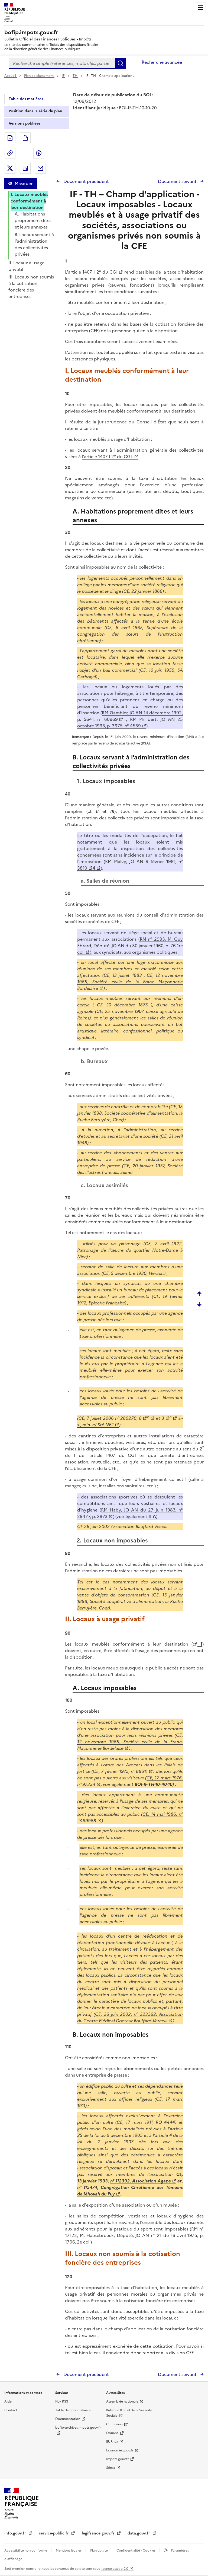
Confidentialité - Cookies (136, 2550)
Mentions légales (69, 2550)
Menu (200, 7)
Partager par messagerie (40, 168)
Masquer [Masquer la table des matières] (23, 183)
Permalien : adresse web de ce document (10, 153)
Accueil (10, 75)
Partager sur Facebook (38, 153)
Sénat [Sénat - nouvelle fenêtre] (110, 2467)
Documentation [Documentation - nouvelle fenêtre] (67, 2418)
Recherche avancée (162, 62)
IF (63, 75)
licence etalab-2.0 (114, 2568)
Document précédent (85, 181)
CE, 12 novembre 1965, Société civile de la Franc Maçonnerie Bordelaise (130, 981)
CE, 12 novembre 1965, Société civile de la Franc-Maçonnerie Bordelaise (130, 1741)
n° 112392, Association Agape (140, 2181)
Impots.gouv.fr (117, 2459)
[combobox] (62, 63)
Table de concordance (73, 2410)
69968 (89, 1820)
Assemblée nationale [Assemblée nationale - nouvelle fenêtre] (122, 2401)
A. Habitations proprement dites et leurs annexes (33, 220)
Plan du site (99, 2550)
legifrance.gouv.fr (99, 2533)
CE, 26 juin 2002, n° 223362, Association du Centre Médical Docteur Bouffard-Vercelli (130, 2017)
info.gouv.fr (15, 2533)
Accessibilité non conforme (26, 2550)
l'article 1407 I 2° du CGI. (107, 456)
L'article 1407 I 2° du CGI (91, 272)
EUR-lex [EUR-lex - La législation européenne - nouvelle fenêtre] (112, 2441)
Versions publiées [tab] (24, 123)
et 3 (159, 1418)
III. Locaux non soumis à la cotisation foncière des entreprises (31, 287)
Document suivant (178, 181)
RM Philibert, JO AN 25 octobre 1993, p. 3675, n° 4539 (130, 722)
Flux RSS (61, 2401)
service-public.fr (54, 2533)
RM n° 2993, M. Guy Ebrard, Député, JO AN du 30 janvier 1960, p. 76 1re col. (130, 945)
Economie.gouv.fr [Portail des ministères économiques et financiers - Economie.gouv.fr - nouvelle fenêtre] (120, 2450)
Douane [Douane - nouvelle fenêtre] (112, 2433)
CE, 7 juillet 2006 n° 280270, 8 (110, 1418)
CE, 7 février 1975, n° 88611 (120, 1771)
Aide (8, 2401)
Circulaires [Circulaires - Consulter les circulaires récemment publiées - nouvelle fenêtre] (114, 2424)
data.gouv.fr (139, 2533)
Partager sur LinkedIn (25, 168)
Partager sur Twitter (10, 168)
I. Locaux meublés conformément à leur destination (29, 201)
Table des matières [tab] (26, 99)
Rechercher (120, 63)
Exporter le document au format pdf (10, 137)
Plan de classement (39, 75)
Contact (10, 2410)
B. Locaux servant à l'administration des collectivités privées (34, 244)
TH (75, 75)
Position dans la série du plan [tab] (35, 111)
